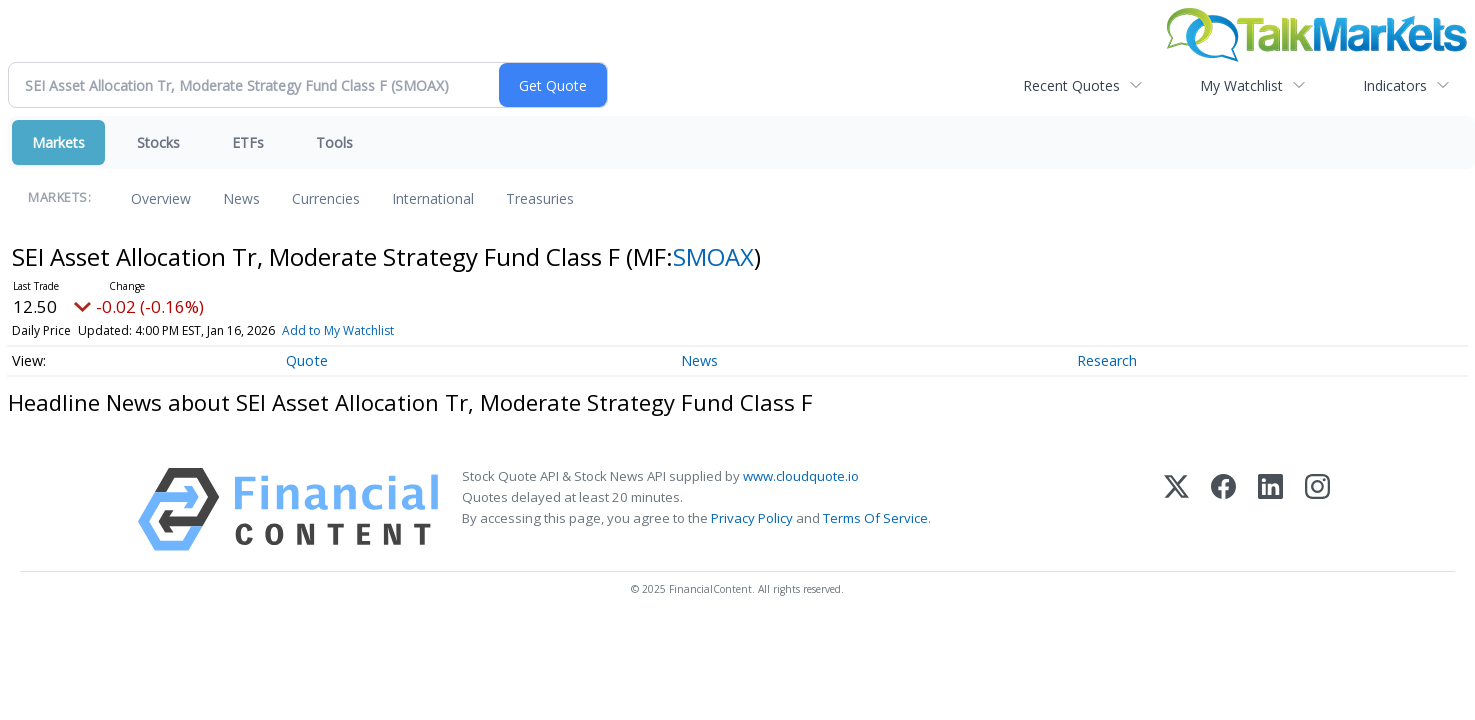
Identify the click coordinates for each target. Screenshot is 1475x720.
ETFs (248, 142)
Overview (161, 198)
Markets (58, 142)
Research (1107, 360)
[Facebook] (1223, 509)
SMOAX (713, 256)
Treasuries (540, 198)
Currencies (326, 198)
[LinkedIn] (1270, 509)
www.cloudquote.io (801, 476)
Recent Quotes (1071, 85)
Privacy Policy (752, 518)
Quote (307, 360)
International (433, 198)
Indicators (1395, 85)
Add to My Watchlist (338, 330)
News (241, 198)
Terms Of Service (875, 518)
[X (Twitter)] (1176, 509)
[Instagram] (1317, 509)
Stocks (158, 142)
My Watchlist (1241, 85)
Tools (334, 142)
